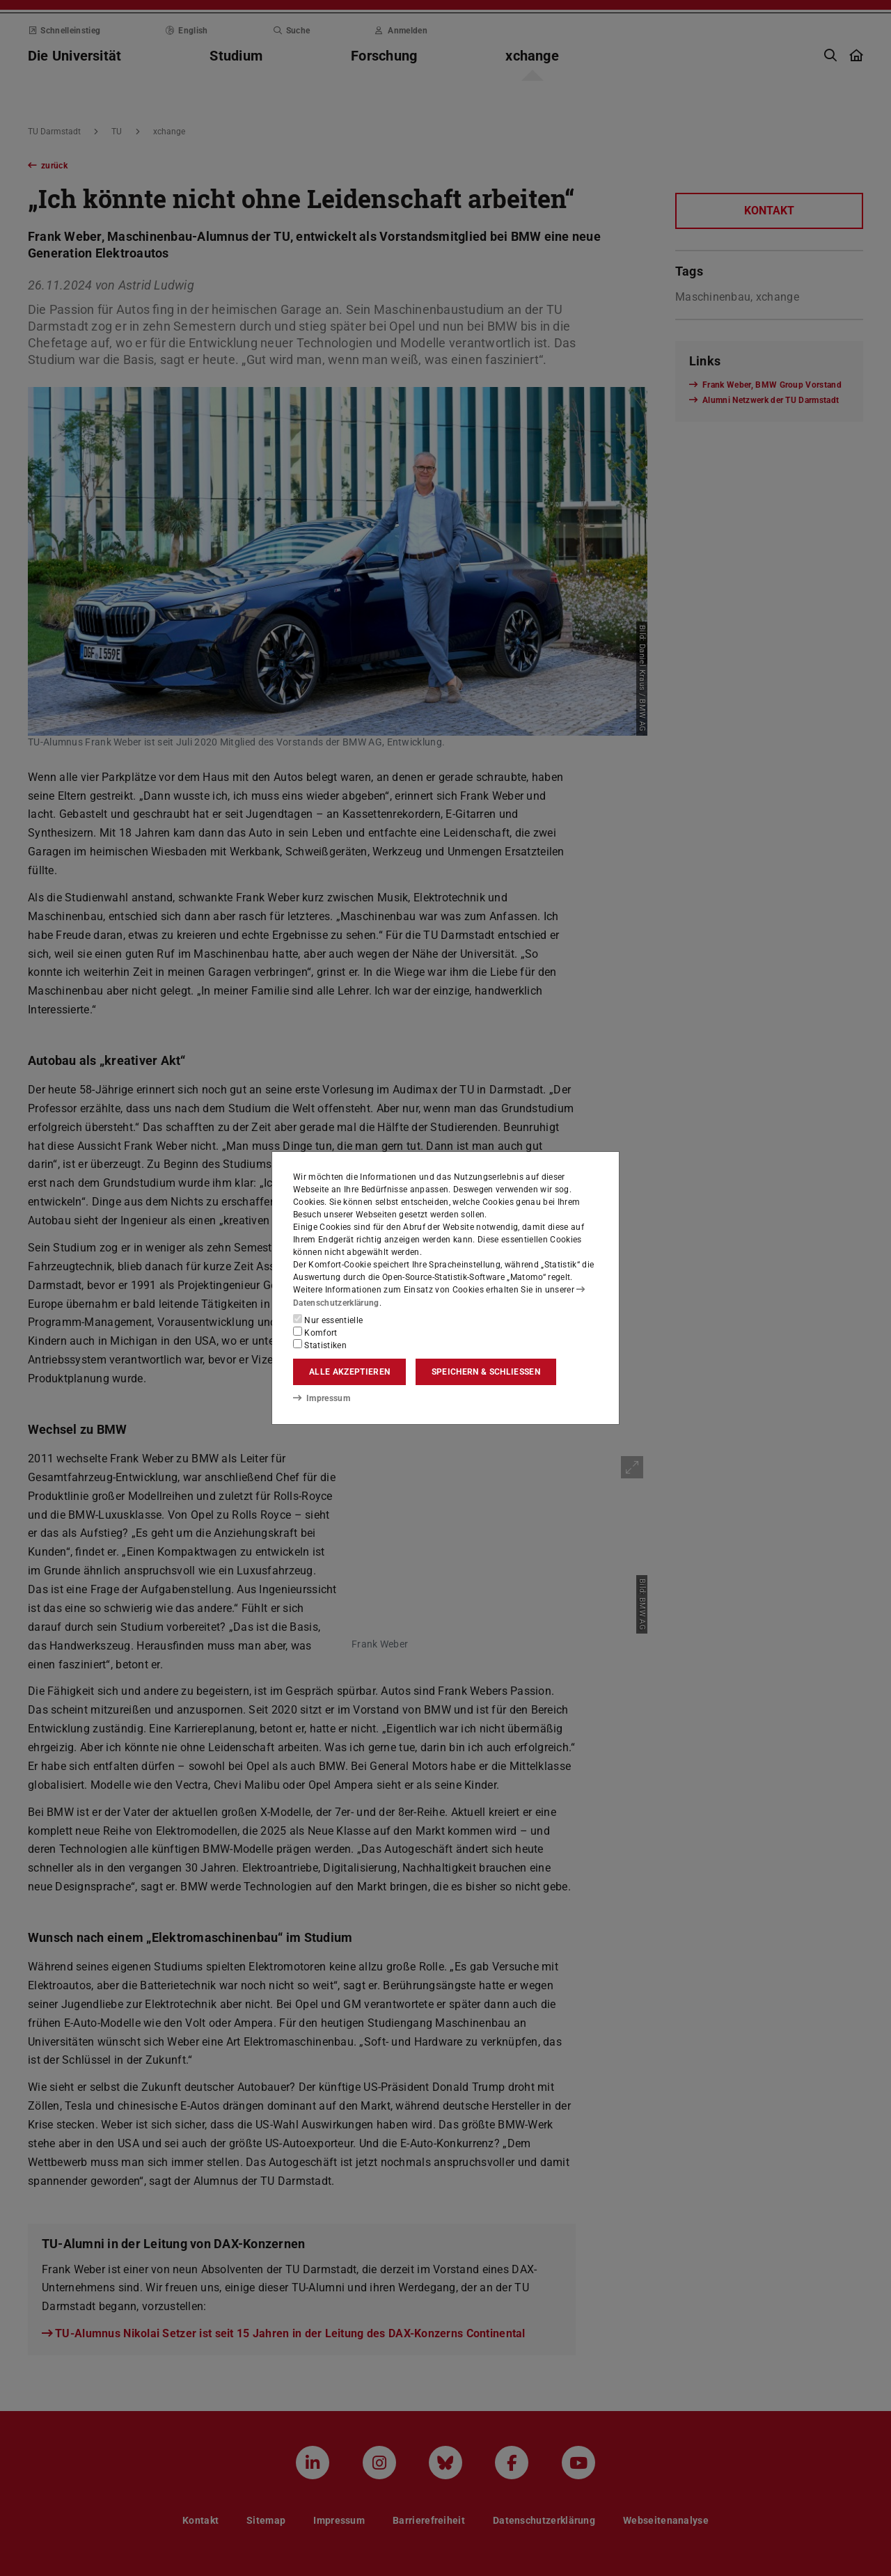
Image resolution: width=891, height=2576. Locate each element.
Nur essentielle (328, 1319)
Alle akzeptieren (349, 1372)
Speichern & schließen (486, 1372)
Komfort (315, 1332)
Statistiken (320, 1344)
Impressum (321, 1398)
